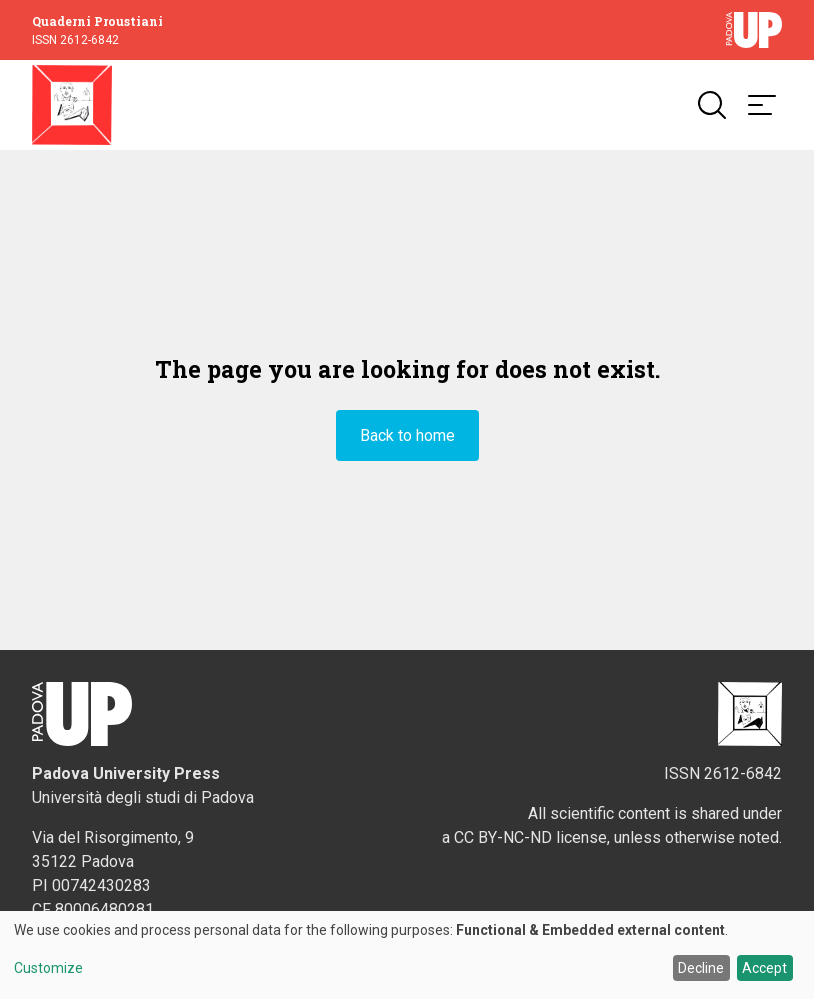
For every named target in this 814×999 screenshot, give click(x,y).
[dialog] (407, 955)
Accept (764, 968)
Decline (701, 968)
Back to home (407, 435)
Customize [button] (48, 968)
